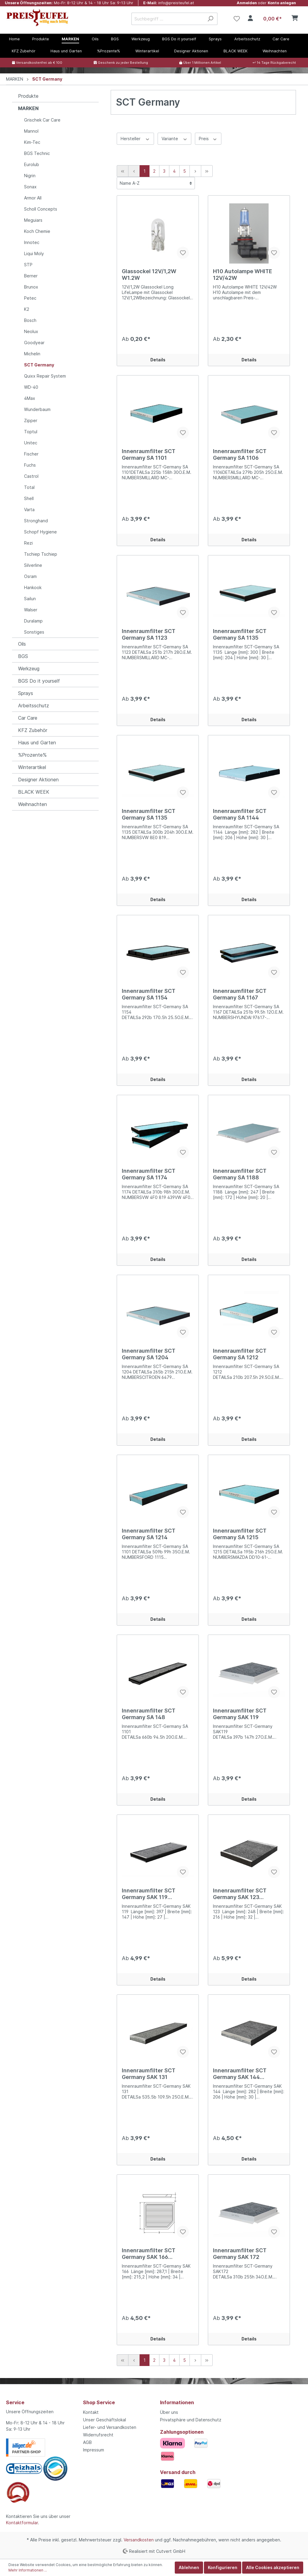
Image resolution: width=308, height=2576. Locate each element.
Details (157, 359)
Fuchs (30, 465)
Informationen (177, 2402)
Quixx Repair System (45, 375)
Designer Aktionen (38, 780)
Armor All (33, 197)
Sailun (30, 598)
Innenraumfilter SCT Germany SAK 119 (239, 1713)
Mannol (31, 131)
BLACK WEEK (33, 792)
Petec (30, 298)
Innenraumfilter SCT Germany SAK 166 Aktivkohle (148, 2253)
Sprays (25, 693)
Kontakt (91, 2412)
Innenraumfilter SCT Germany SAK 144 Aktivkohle (239, 2073)
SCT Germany (39, 364)
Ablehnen (189, 2567)
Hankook (33, 587)
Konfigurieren (222, 2567)
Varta (29, 509)
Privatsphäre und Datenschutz (190, 2419)
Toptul (30, 431)
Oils (22, 644)
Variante (175, 138)
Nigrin (29, 175)
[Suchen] (210, 19)
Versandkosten (139, 2539)
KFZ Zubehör (32, 730)
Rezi (28, 542)
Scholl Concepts (40, 209)
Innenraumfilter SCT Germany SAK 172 (239, 2253)
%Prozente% (32, 755)
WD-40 (31, 387)
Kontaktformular (22, 2522)
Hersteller (135, 138)
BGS (23, 656)
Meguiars (33, 220)
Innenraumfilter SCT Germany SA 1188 (239, 1174)
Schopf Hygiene (40, 531)
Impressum (93, 2449)
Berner (31, 275)
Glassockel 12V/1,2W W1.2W (149, 274)
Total (29, 487)
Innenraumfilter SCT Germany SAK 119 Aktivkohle (148, 1894)
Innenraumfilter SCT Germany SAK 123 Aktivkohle (239, 1894)
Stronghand (36, 520)
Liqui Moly (34, 253)
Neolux (31, 331)
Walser (30, 609)
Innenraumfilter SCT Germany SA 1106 (239, 454)
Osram (30, 576)
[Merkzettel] (236, 19)
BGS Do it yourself (39, 681)
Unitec (30, 442)
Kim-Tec (32, 142)
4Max (29, 398)
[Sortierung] (156, 183)
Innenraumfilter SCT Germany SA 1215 (239, 1533)
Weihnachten (32, 804)
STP (28, 264)
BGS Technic (37, 153)
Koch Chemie (37, 231)
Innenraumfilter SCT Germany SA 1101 (148, 454)
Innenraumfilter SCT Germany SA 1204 (148, 1354)
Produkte (28, 96)
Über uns (169, 2412)
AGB (87, 2442)
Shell (29, 498)
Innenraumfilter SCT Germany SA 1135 (239, 634)
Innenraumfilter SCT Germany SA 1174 (148, 1174)
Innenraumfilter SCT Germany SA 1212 (239, 1354)
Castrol (31, 476)
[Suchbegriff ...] (167, 19)
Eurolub (31, 164)
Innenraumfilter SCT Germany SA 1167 (239, 994)
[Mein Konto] (250, 19)
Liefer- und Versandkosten (109, 2427)
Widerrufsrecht (98, 2434)
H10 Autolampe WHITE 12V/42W (242, 274)
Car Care (27, 718)
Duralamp (33, 620)
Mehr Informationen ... (27, 2570)
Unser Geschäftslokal (104, 2419)
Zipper (30, 420)
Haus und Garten (37, 743)
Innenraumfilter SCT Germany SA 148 (148, 1713)
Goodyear (34, 342)
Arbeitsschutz (33, 706)
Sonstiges (34, 632)
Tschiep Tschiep (40, 554)
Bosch (30, 320)
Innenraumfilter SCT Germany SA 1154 (148, 994)
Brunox (31, 286)
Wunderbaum (37, 409)
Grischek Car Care (42, 119)
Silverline (33, 565)
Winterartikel (32, 767)
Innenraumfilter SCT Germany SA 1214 (148, 1533)
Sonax (30, 186)
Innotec (31, 242)
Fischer (31, 453)
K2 (26, 309)
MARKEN (28, 108)
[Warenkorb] (279, 19)
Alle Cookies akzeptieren (272, 2567)
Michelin (32, 353)
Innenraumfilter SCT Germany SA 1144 (239, 814)
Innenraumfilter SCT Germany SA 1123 (148, 634)
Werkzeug (28, 669)
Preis (208, 138)
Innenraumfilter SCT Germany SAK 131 (148, 2073)
